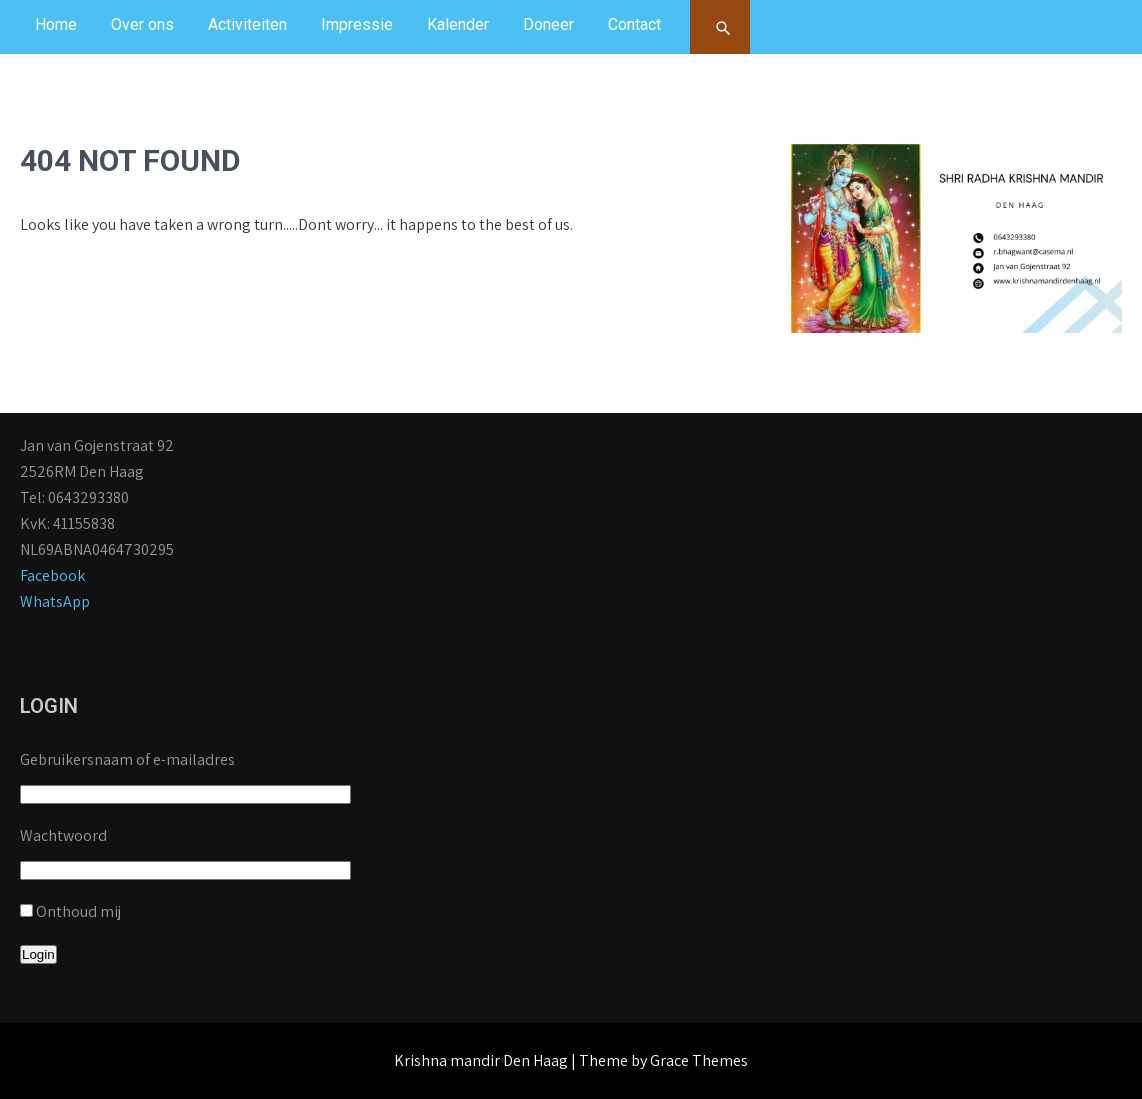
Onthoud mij (78, 911)
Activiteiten (247, 24)
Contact (634, 24)
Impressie (357, 24)
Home (56, 24)
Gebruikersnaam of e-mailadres (127, 759)
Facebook (52, 575)
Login (38, 954)
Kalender (458, 24)
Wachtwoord (63, 835)
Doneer (548, 24)
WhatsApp (55, 601)
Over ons (142, 24)
